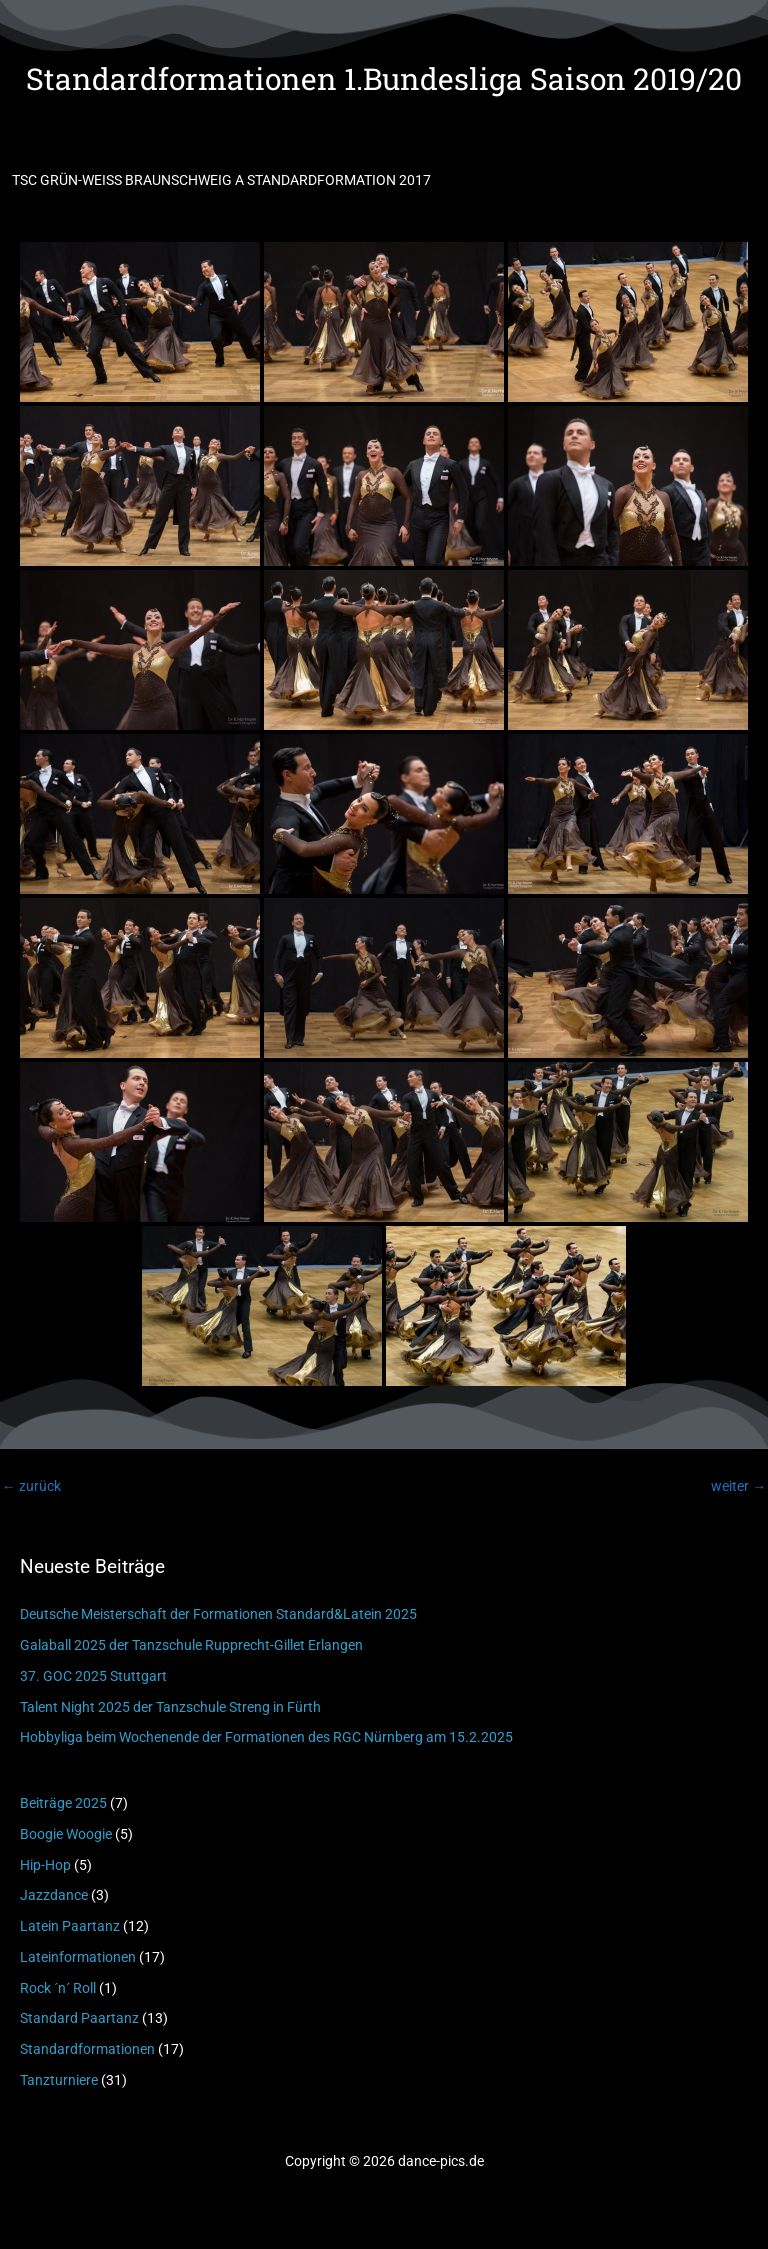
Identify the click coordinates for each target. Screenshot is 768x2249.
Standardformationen (87, 2049)
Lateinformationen (78, 1957)
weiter (738, 1486)
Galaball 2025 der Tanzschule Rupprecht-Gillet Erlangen (191, 1645)
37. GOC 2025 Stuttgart (93, 1676)
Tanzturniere (59, 2080)
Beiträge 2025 (63, 1803)
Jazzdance (54, 1895)
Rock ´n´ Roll (58, 1988)
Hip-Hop (45, 1865)
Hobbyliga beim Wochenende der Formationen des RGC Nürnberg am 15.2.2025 (266, 1737)
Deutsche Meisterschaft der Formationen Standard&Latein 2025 (218, 1614)
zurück (31, 1486)
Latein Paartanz (70, 1926)
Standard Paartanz (79, 2018)
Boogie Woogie (66, 1834)
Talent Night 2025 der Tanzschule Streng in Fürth (170, 1707)
